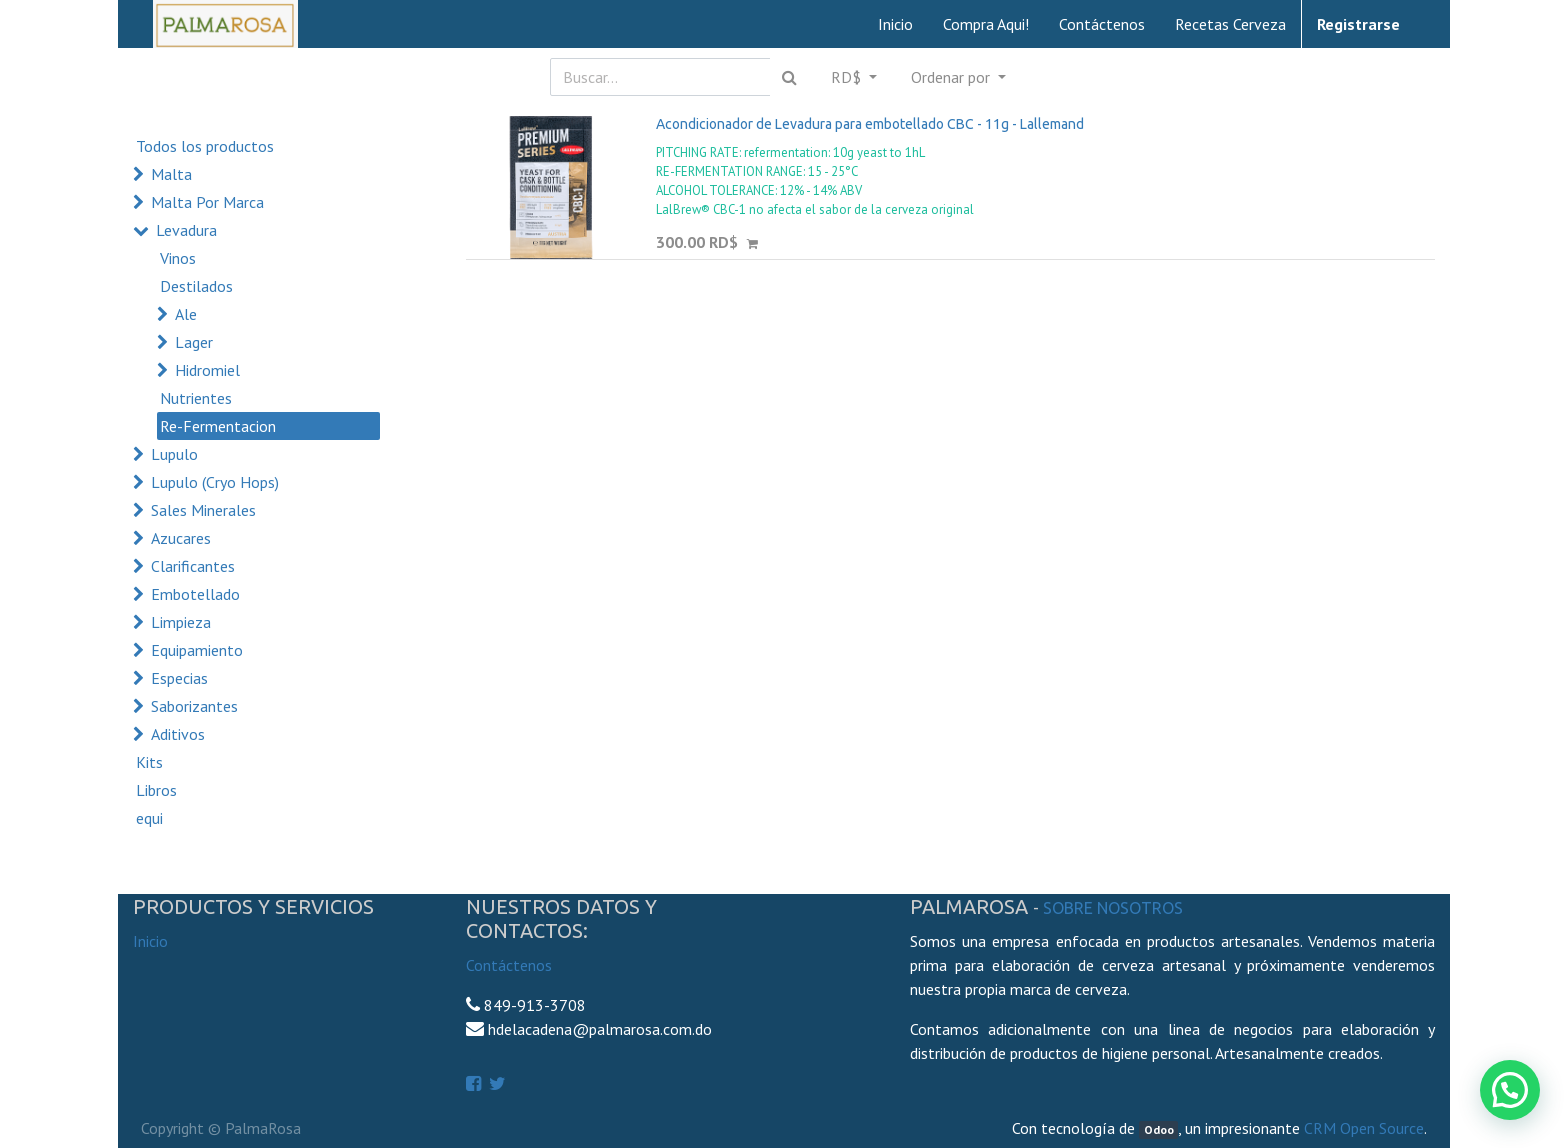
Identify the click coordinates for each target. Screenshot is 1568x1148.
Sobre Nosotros (1113, 908)
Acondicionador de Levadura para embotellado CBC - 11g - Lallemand (870, 124)
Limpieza (181, 622)
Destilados (196, 286)
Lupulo (174, 454)
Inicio (150, 941)
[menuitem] (895, 24)
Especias (179, 678)
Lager (194, 342)
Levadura (186, 230)
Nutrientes (196, 398)
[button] (958, 77)
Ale (186, 314)
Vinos (178, 258)
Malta (171, 174)
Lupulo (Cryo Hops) (215, 482)
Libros (156, 790)
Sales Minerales (203, 510)
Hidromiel (207, 370)
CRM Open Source (1364, 1128)
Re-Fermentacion (218, 426)
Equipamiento (197, 650)
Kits (149, 762)
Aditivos (178, 734)
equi (149, 818)
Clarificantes (193, 566)
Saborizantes (194, 706)
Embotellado (195, 594)
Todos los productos (205, 146)
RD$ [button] (848, 77)
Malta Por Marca (207, 202)
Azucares (181, 538)
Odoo (1159, 1129)
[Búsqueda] (789, 77)
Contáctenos (509, 965)
